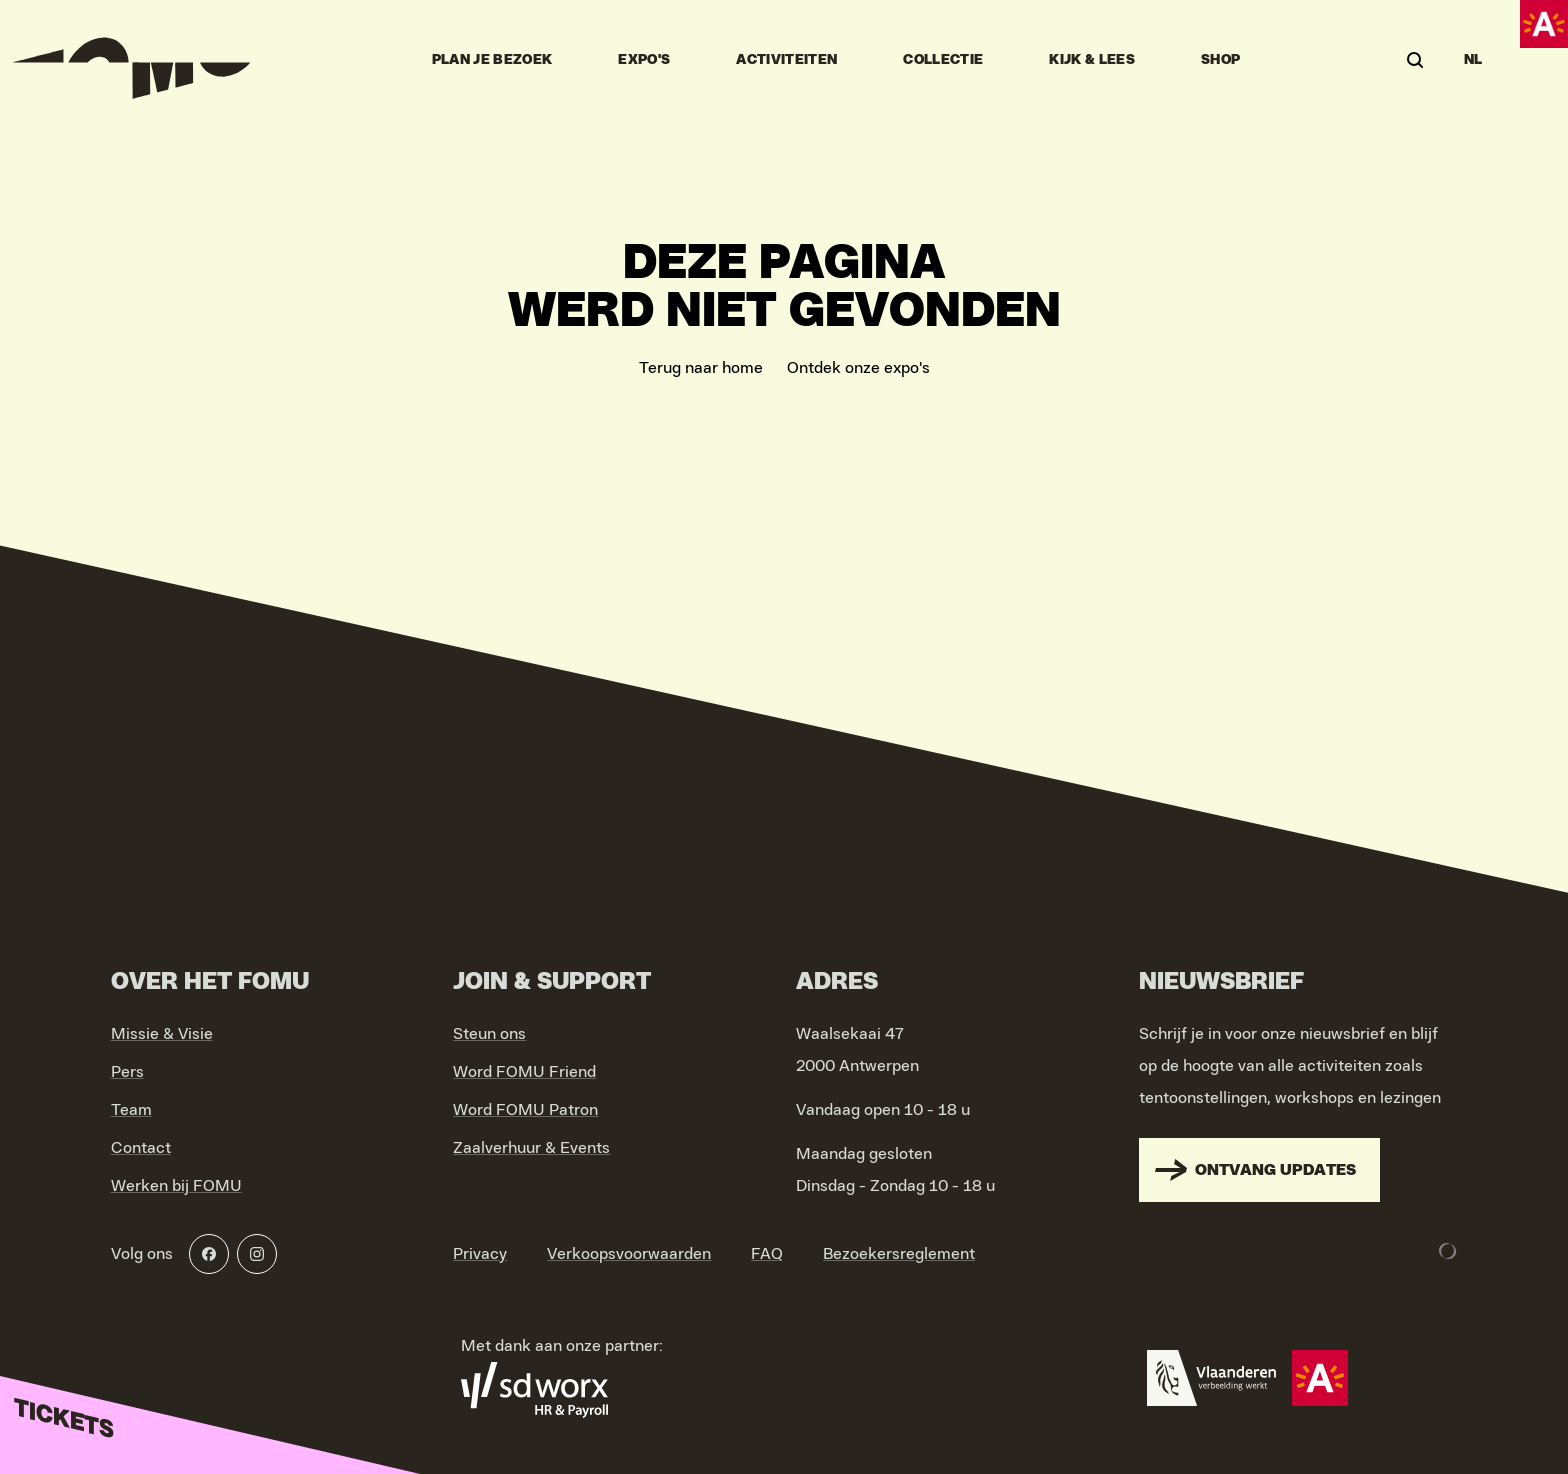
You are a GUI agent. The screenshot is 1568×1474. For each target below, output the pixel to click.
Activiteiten (786, 60)
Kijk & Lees (1092, 60)
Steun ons (489, 1034)
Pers (127, 1072)
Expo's (644, 60)
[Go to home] (132, 60)
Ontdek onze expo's (858, 368)
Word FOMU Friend (524, 1072)
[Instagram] (257, 1254)
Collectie (943, 60)
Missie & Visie (162, 1034)
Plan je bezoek (492, 60)
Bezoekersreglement (899, 1254)
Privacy (480, 1254)
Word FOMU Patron (525, 1110)
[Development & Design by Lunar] (1448, 1251)
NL (1473, 60)
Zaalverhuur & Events (531, 1148)
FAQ (767, 1254)
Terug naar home (701, 368)
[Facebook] (209, 1254)
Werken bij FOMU (176, 1186)
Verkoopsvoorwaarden (629, 1254)
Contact (141, 1148)
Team (131, 1110)
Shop (1220, 60)
